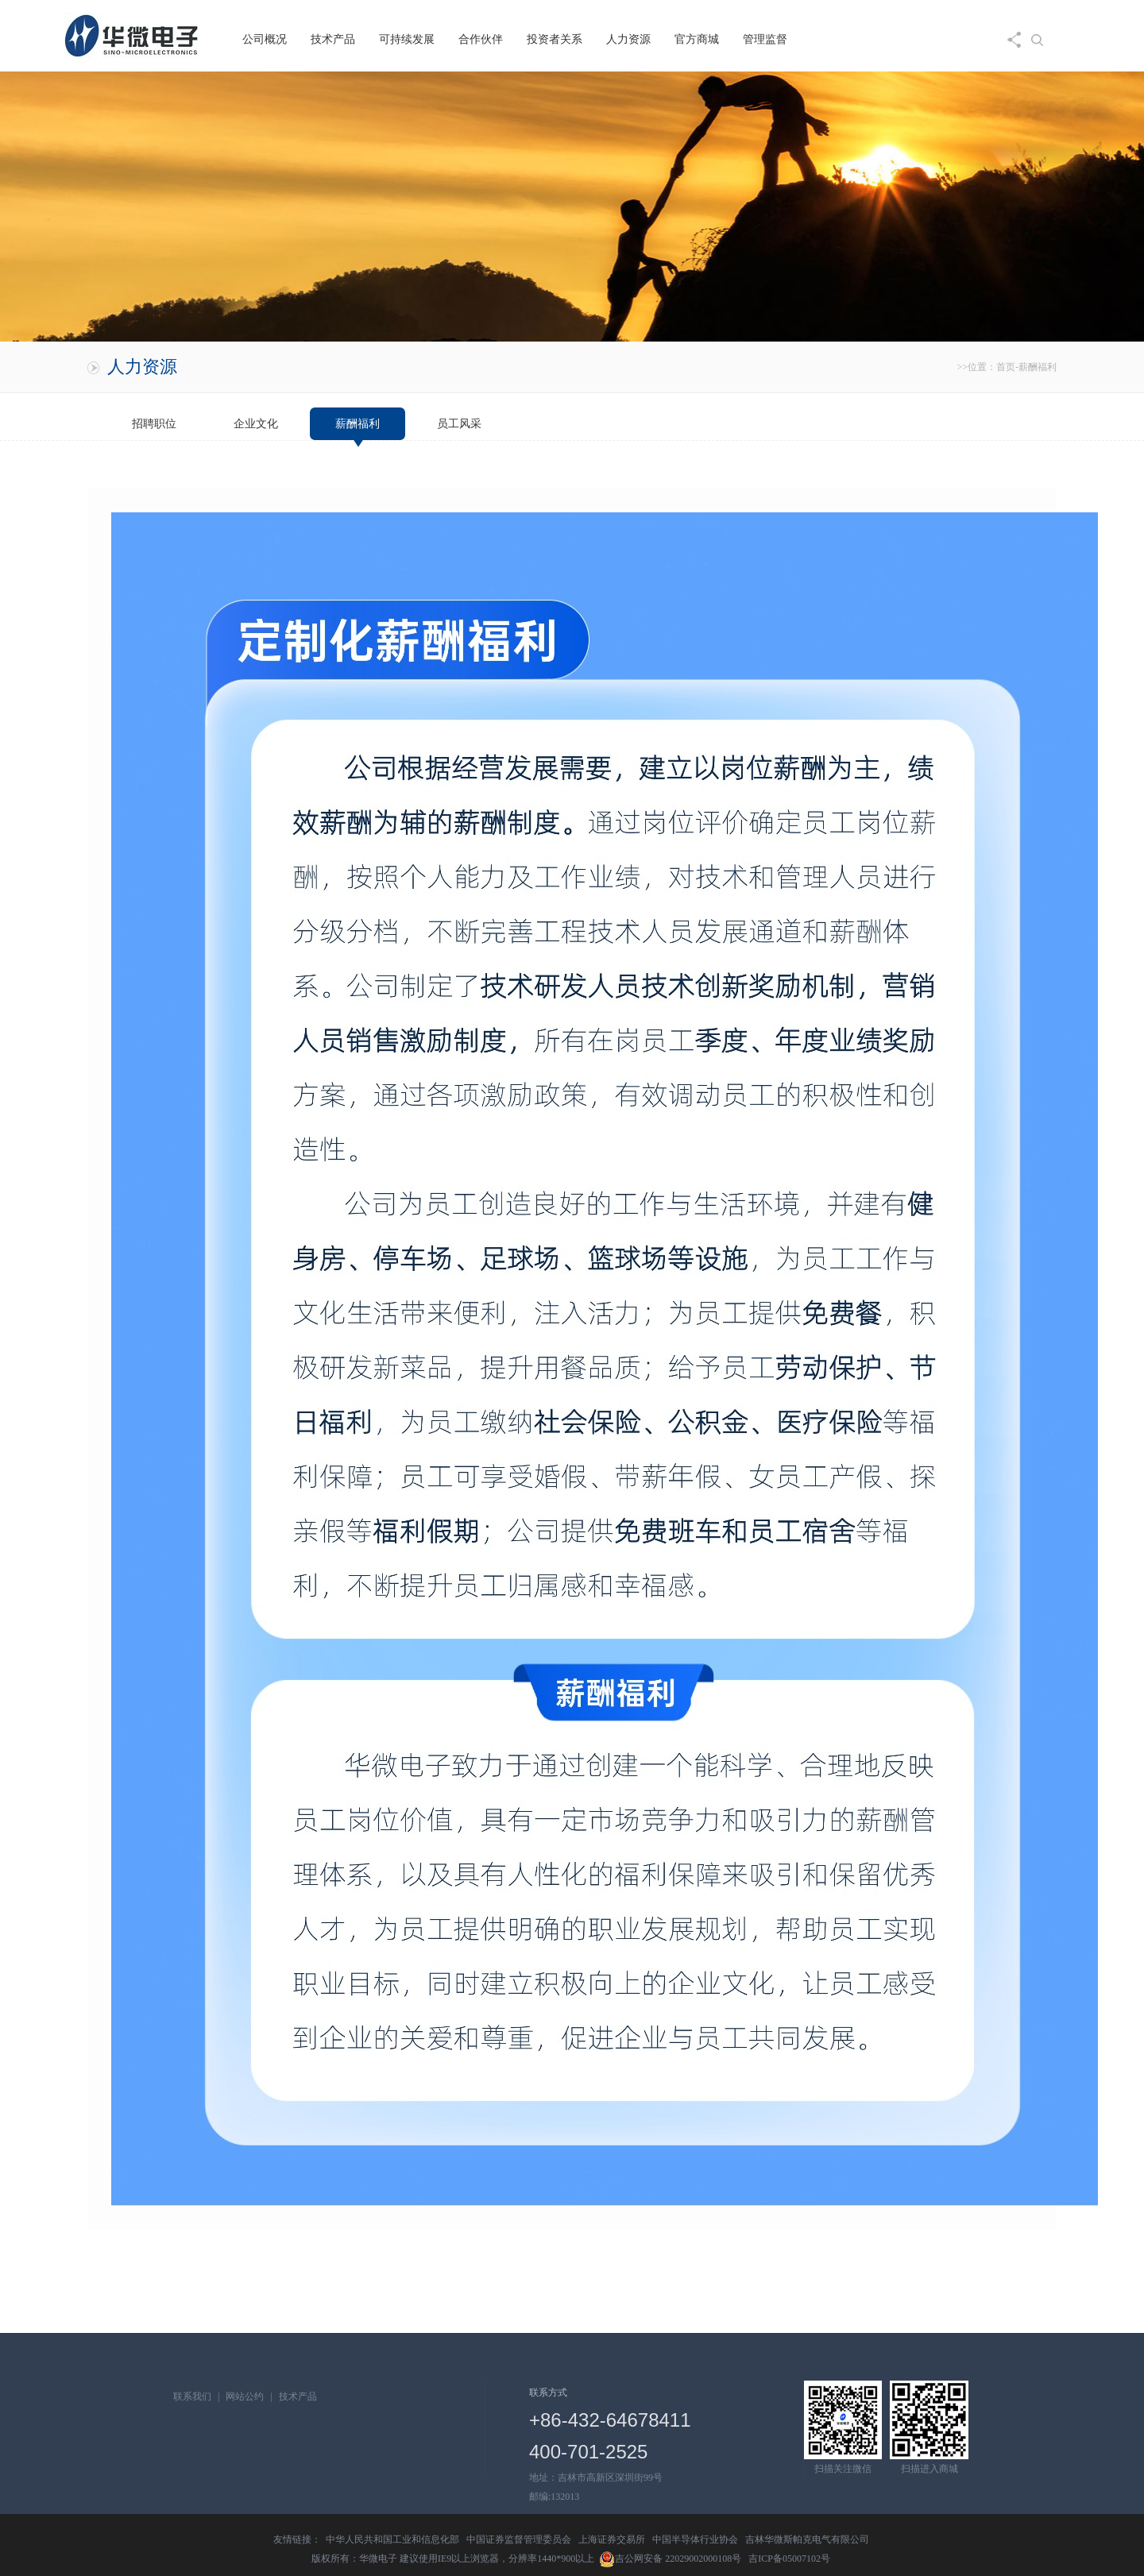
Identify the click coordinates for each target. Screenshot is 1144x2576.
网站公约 (245, 2396)
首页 (1005, 367)
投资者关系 (554, 39)
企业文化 (256, 424)
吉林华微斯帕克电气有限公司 (807, 2539)
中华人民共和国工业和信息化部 (392, 2539)
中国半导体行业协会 (695, 2539)
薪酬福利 (357, 424)
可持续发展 (407, 39)
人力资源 (628, 39)
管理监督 (765, 39)
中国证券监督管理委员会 (518, 2539)
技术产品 (333, 39)
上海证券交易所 (611, 2539)
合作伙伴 (480, 39)
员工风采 (459, 424)
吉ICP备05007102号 (789, 2558)
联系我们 (192, 2396)
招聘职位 (154, 424)
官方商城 (696, 39)
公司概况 (264, 39)
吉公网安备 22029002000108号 (670, 2558)
